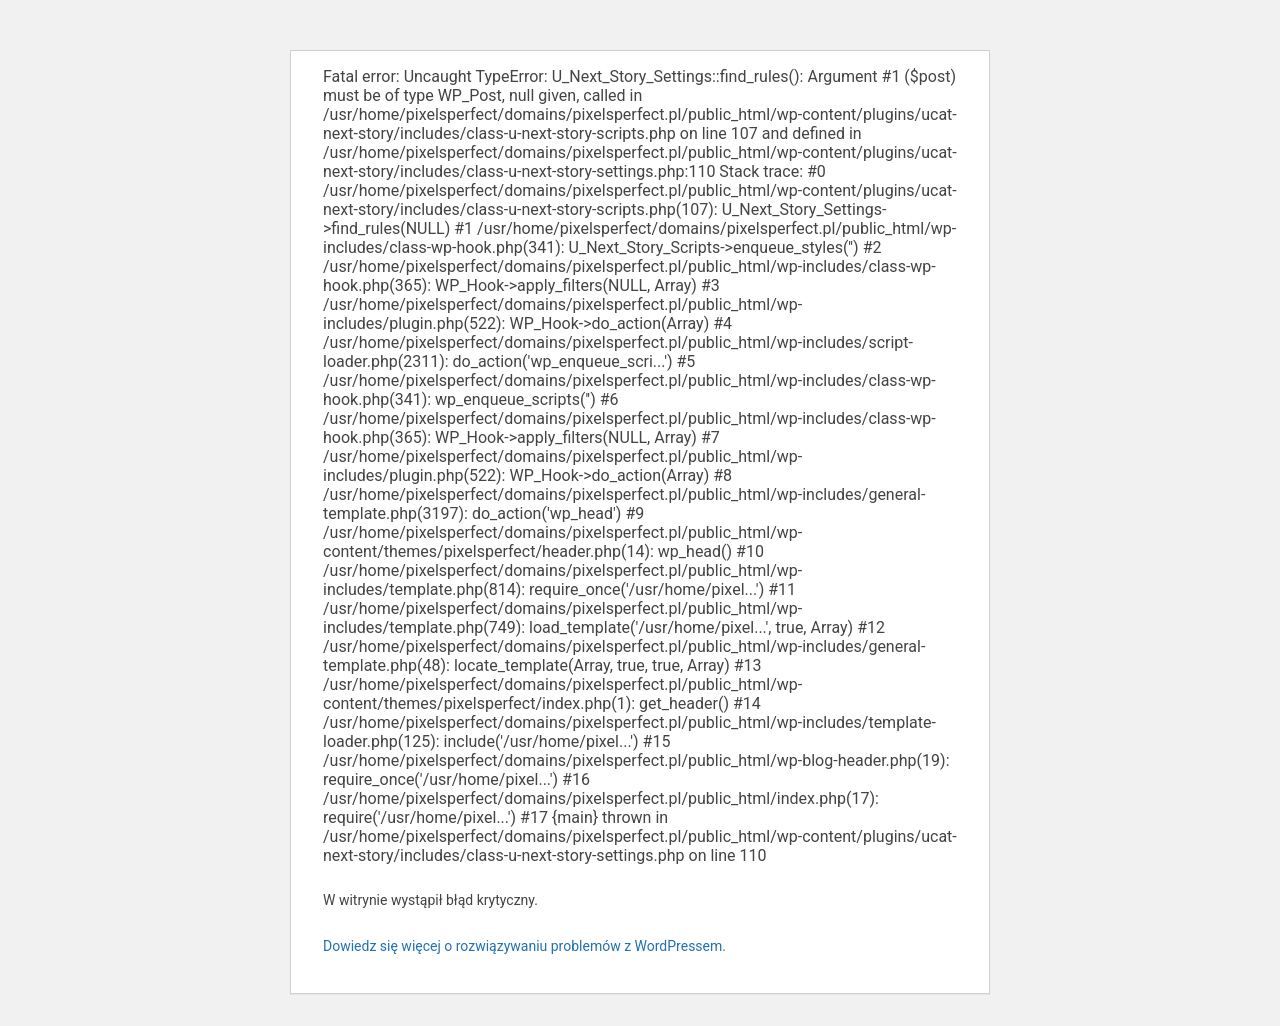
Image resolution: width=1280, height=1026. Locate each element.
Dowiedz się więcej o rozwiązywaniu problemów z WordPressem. (524, 946)
